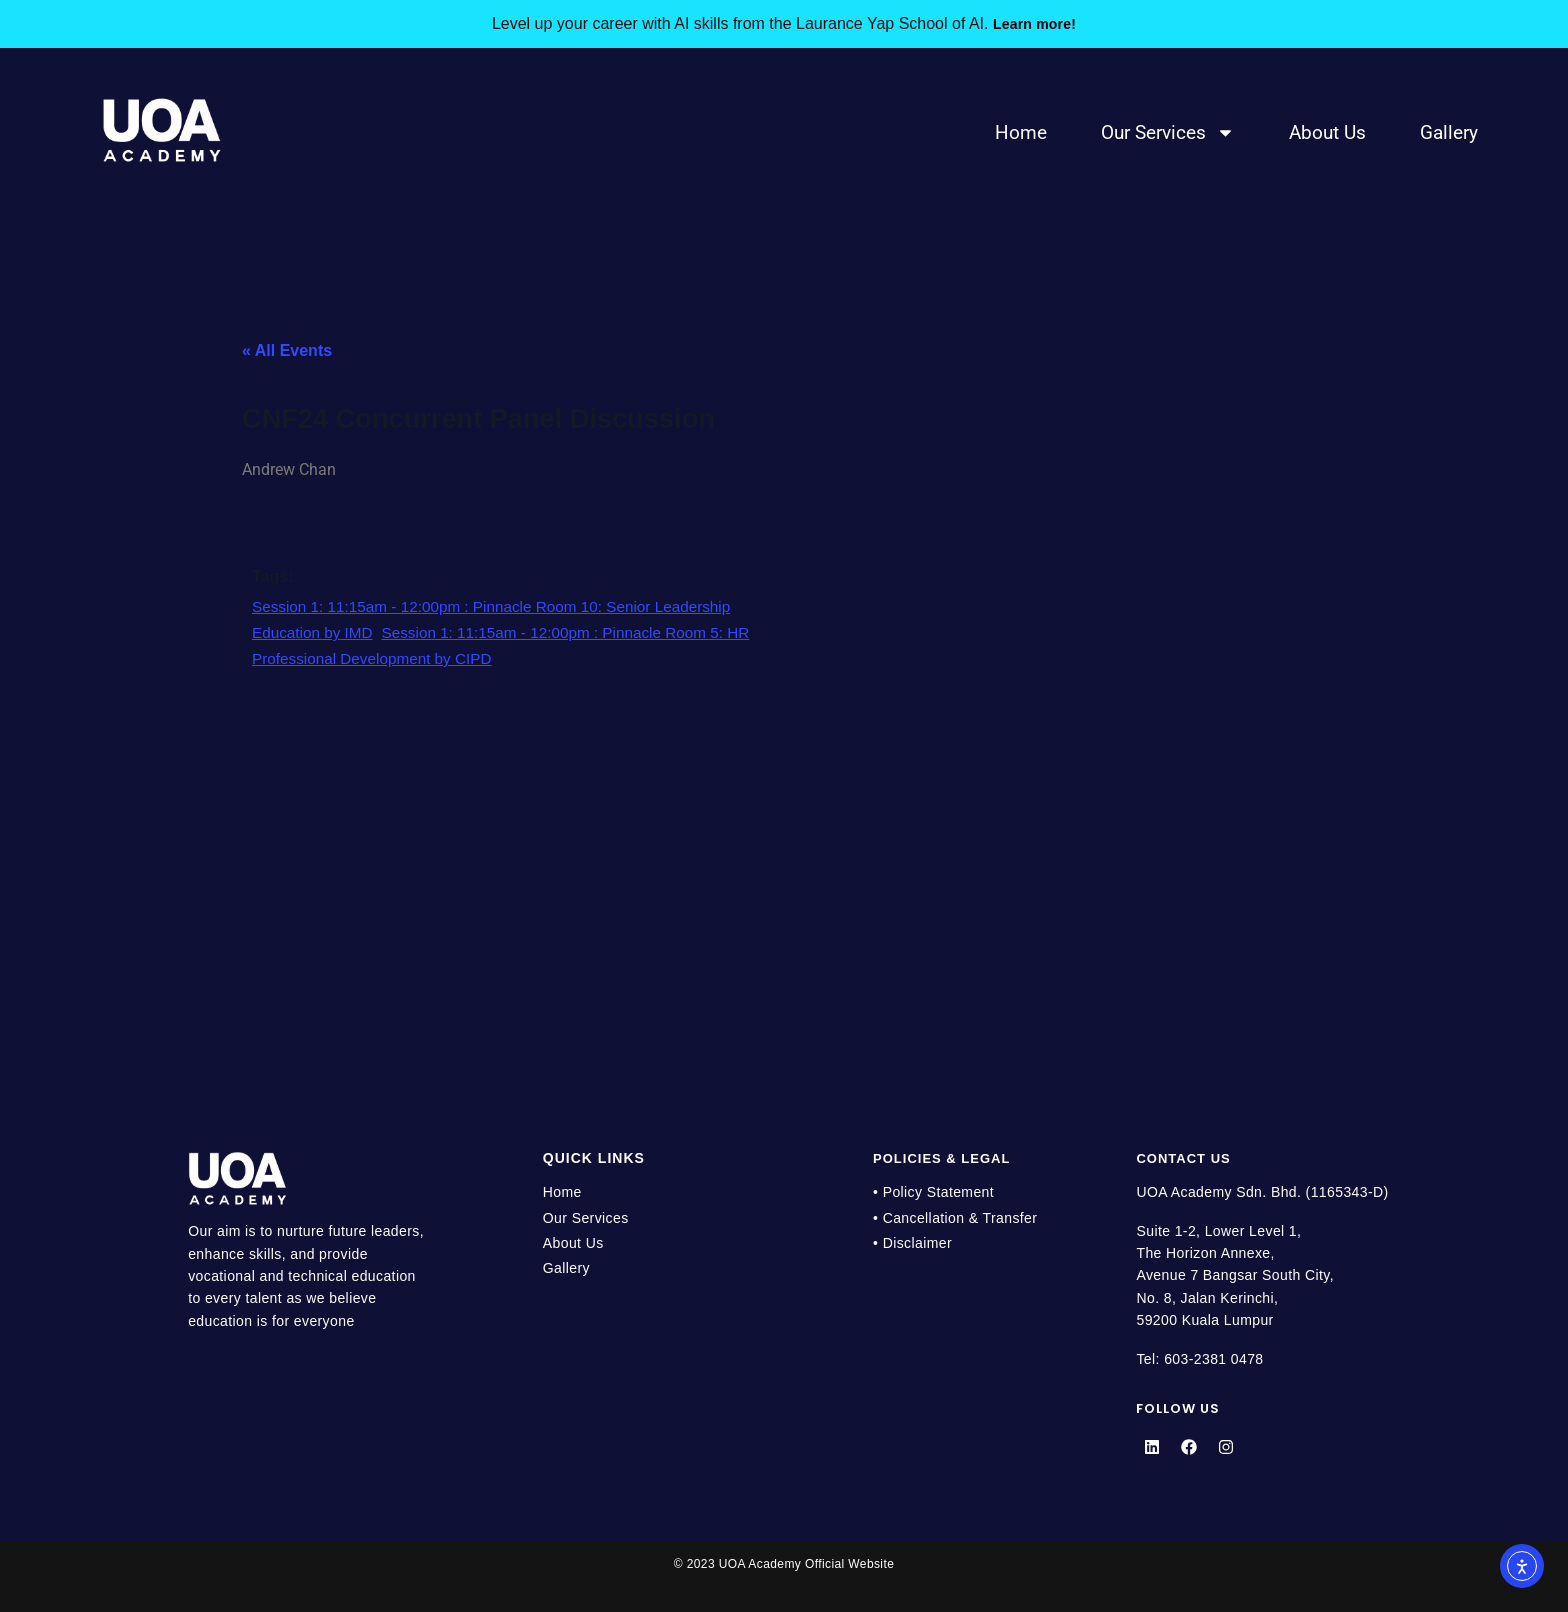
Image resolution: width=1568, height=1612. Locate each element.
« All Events (287, 350)
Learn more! (1034, 23)
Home (1021, 132)
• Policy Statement (933, 1192)
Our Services (1168, 132)
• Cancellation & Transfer (955, 1218)
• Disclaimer (912, 1243)
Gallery (1449, 132)
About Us (1327, 132)
